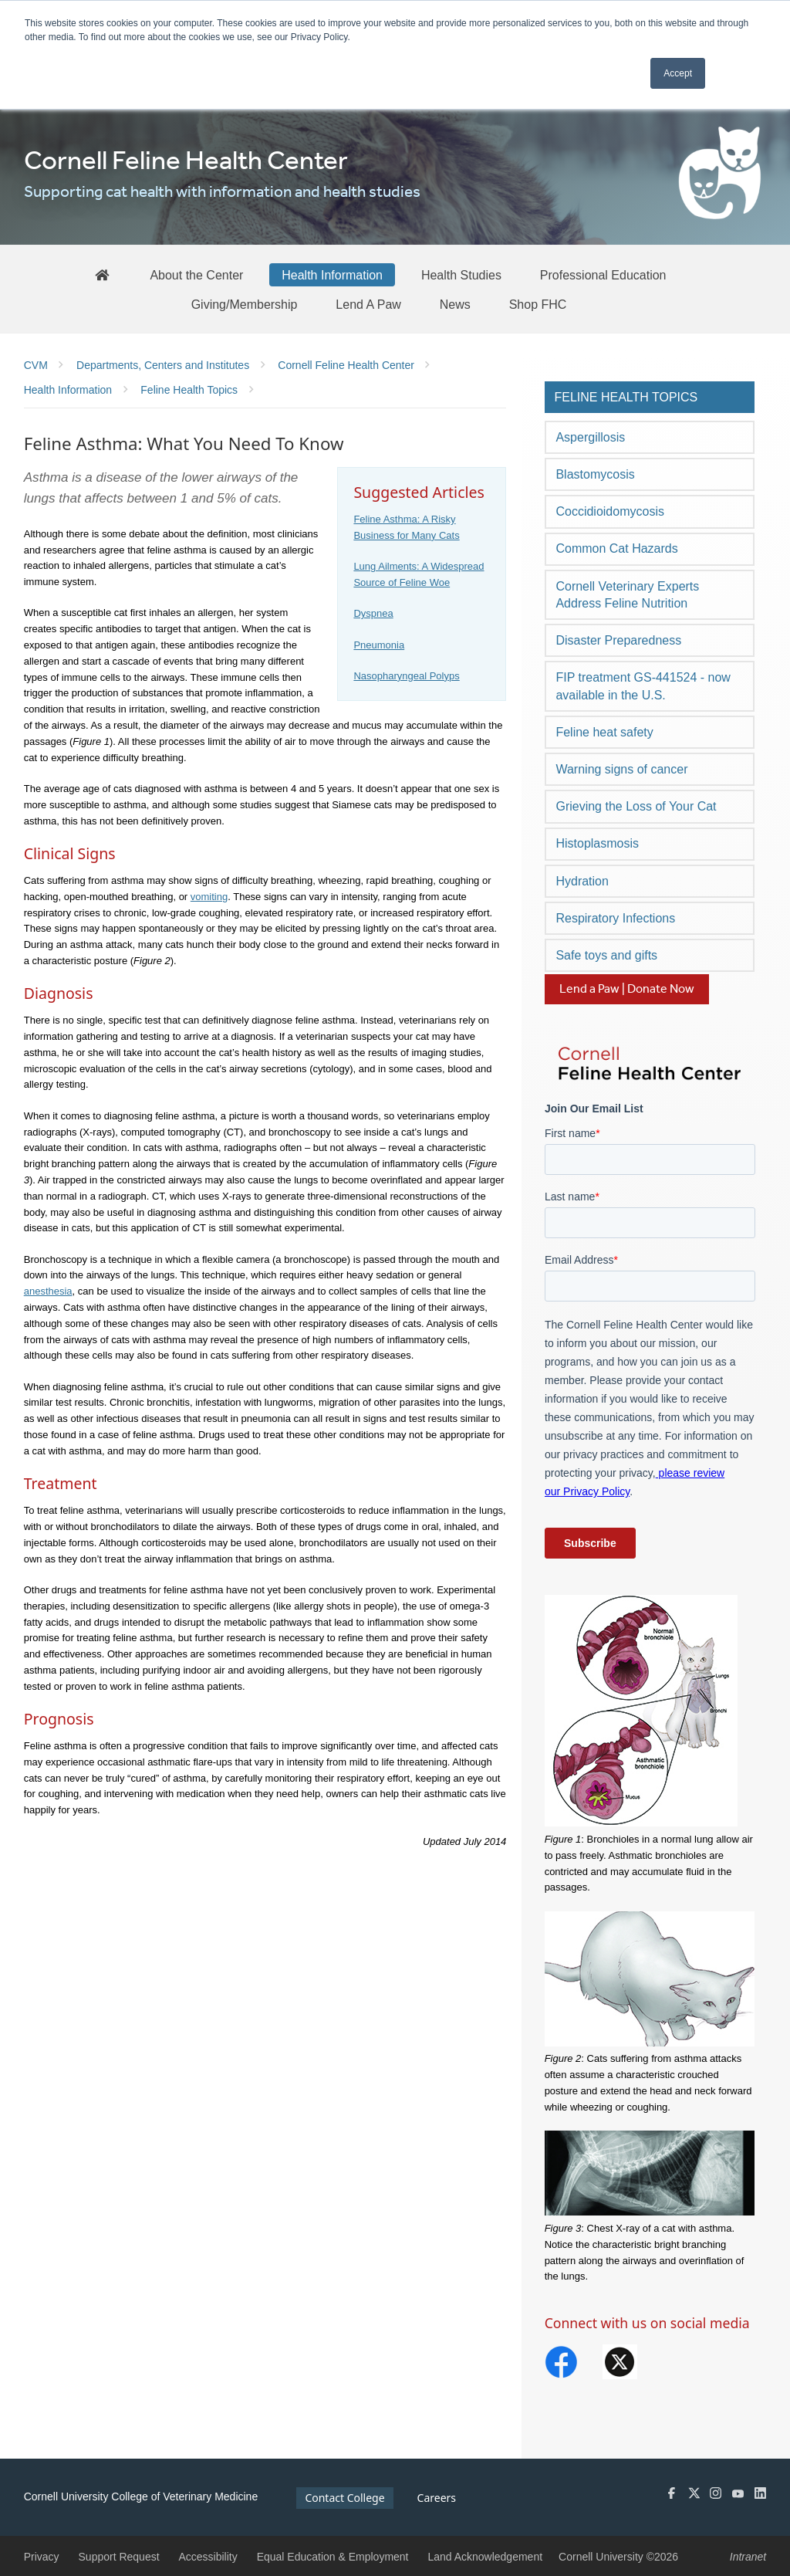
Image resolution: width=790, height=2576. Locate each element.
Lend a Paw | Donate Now (626, 989)
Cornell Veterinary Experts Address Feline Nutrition (627, 595)
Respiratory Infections (615, 918)
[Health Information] (332, 274)
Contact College (344, 2497)
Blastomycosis (594, 474)
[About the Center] (196, 274)
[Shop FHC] (538, 304)
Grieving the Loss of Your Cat (635, 806)
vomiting (209, 896)
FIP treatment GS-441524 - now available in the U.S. (642, 686)
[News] (455, 304)
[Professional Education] (603, 274)
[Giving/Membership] (244, 304)
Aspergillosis (590, 437)
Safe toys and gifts (606, 955)
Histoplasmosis (597, 843)
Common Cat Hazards (616, 548)
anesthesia (48, 1291)
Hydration (581, 881)
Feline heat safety (604, 732)
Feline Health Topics (625, 397)
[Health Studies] (461, 274)
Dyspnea (373, 613)
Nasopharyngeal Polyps (406, 676)
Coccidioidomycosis (609, 511)
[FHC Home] (101, 274)
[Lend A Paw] (368, 304)
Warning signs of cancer (621, 769)
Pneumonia (378, 645)
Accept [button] (677, 73)
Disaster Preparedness (618, 640)
